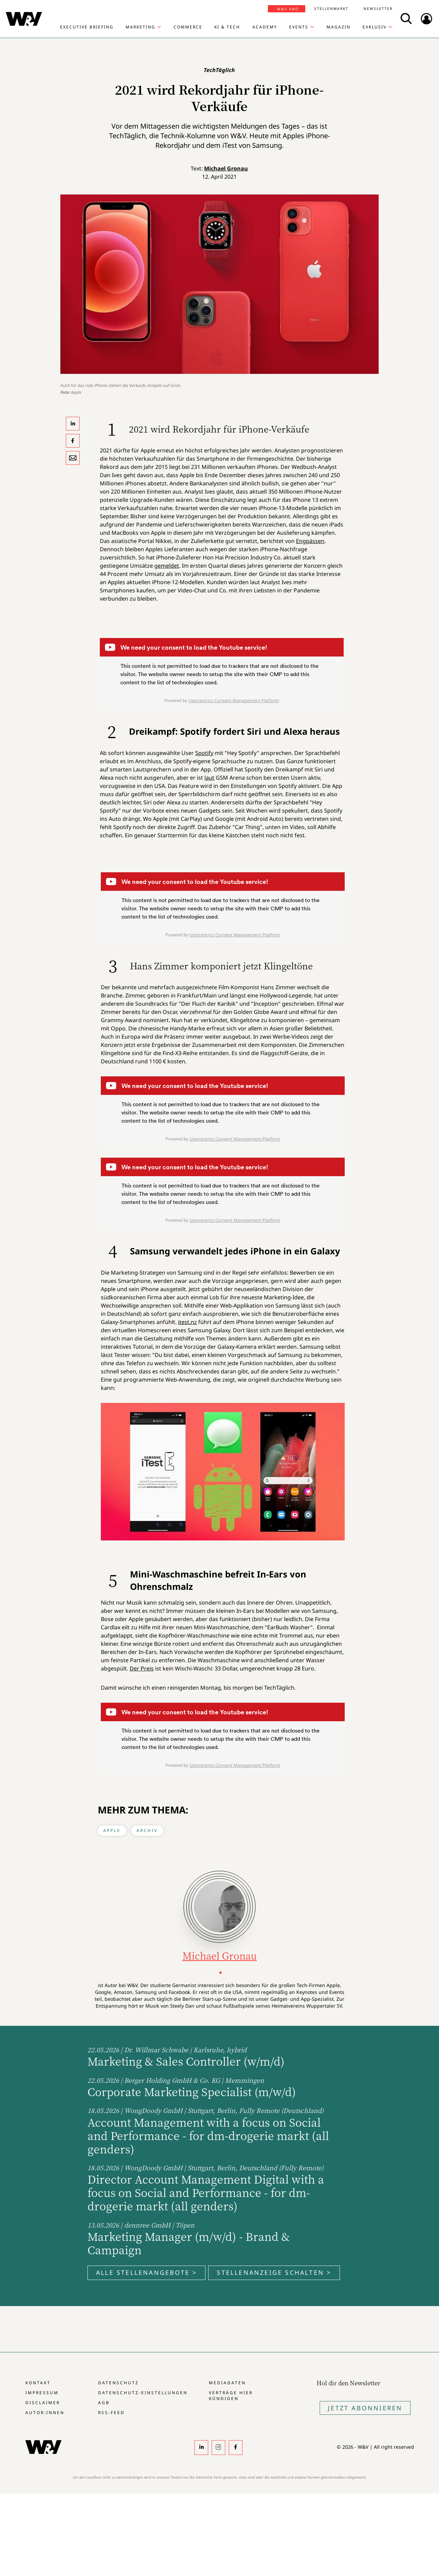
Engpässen (310, 541)
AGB (104, 2403)
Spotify (204, 753)
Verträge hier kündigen (231, 2395)
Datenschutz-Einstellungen (143, 2393)
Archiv (147, 1830)
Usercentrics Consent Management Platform (233, 700)
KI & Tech (227, 27)
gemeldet (166, 565)
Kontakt (38, 2383)
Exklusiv (375, 27)
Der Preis (142, 1668)
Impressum (42, 2393)
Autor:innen (44, 2412)
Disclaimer (42, 2403)
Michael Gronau (226, 168)
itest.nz (187, 1322)
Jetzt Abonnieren (365, 2408)
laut (209, 777)
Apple (112, 1830)
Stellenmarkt (331, 8)
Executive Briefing (87, 27)
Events (298, 27)
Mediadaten (227, 2383)
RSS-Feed (111, 2412)
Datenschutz (118, 2383)
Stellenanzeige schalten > (274, 2272)
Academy (264, 27)
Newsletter (378, 8)
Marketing (140, 27)
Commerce (188, 27)
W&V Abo (288, 9)
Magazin (339, 27)
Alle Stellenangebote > (146, 2272)
